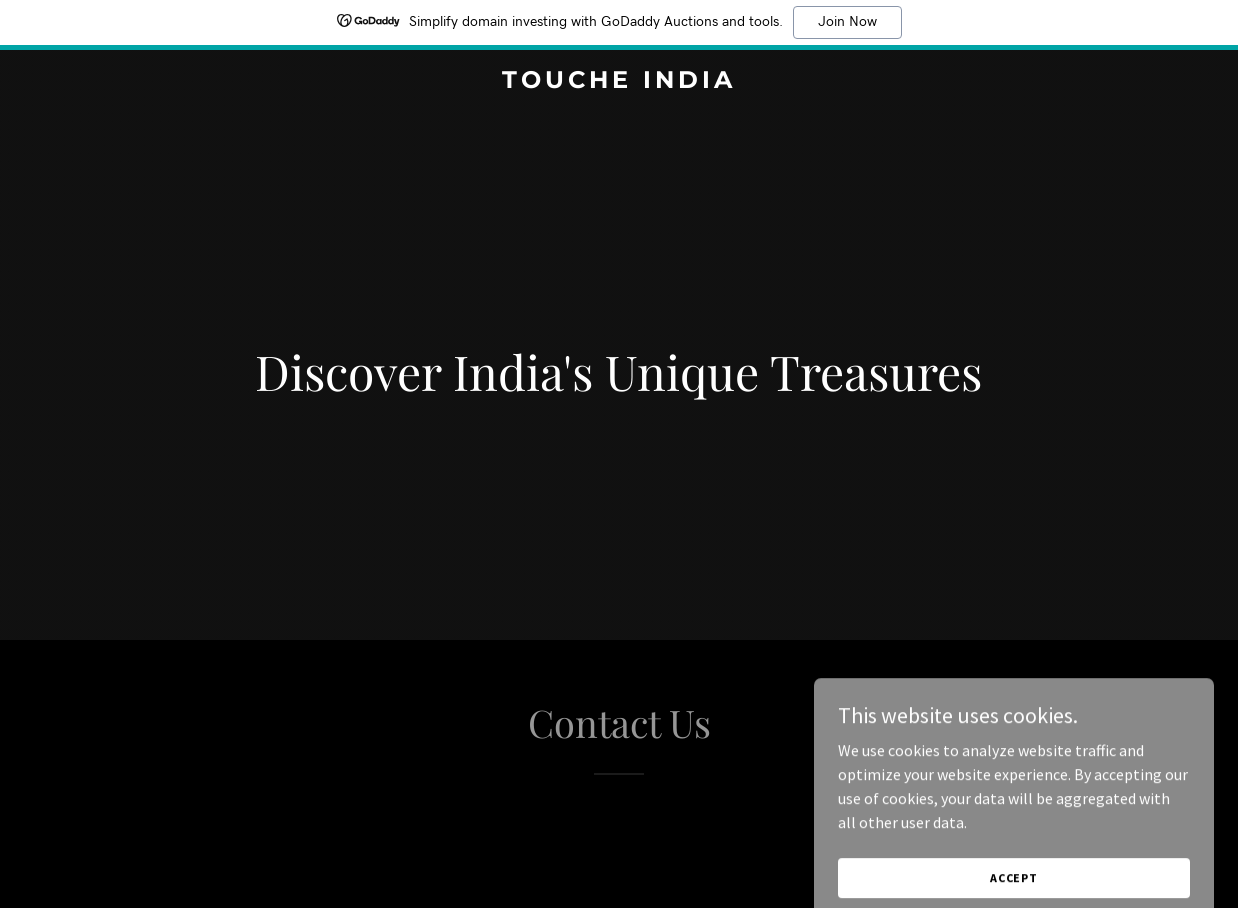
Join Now (847, 22)
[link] (619, 82)
